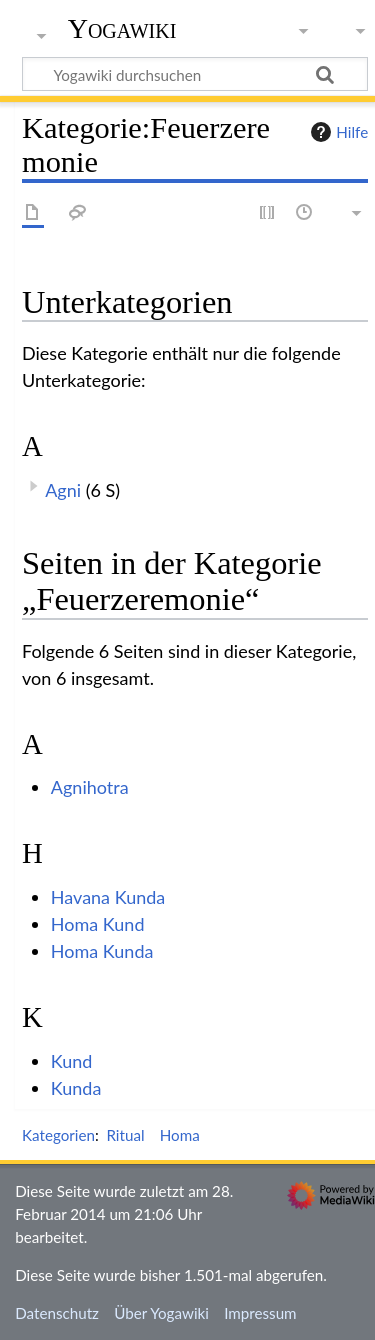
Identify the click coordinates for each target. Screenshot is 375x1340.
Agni (63, 490)
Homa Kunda (102, 951)
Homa (180, 1135)
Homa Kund (98, 924)
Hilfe (337, 132)
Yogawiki (122, 29)
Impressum (260, 1313)
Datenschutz (57, 1313)
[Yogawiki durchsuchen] (195, 74)
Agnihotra (90, 787)
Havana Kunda (108, 897)
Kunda (76, 1088)
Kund (72, 1061)
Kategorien (58, 1135)
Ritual (125, 1135)
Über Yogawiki (161, 1313)
